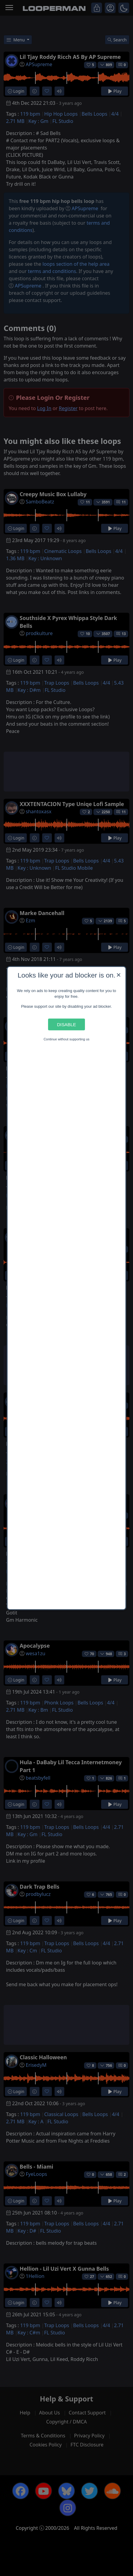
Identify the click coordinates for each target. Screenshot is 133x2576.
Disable (66, 1024)
